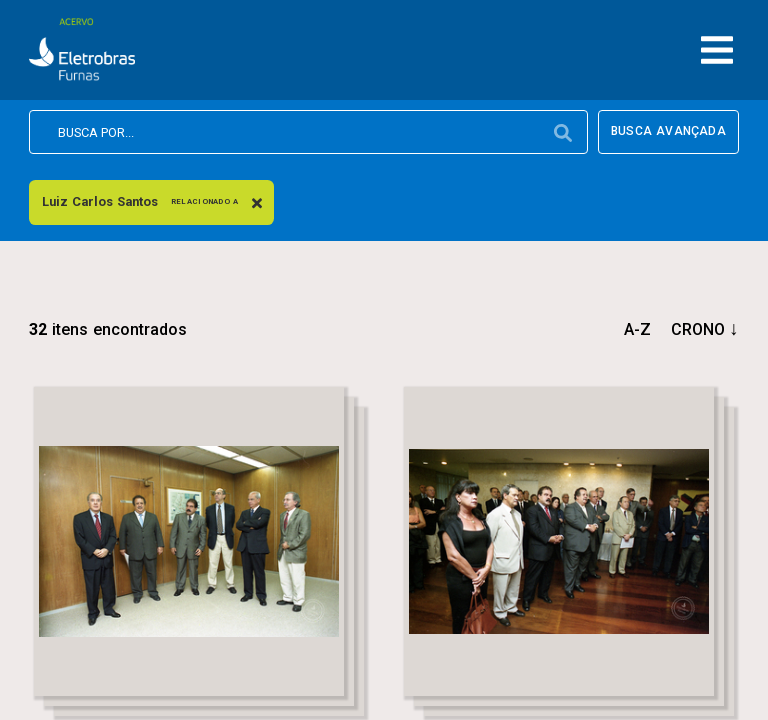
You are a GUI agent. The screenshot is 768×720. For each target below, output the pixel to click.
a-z (637, 329)
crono (698, 329)
